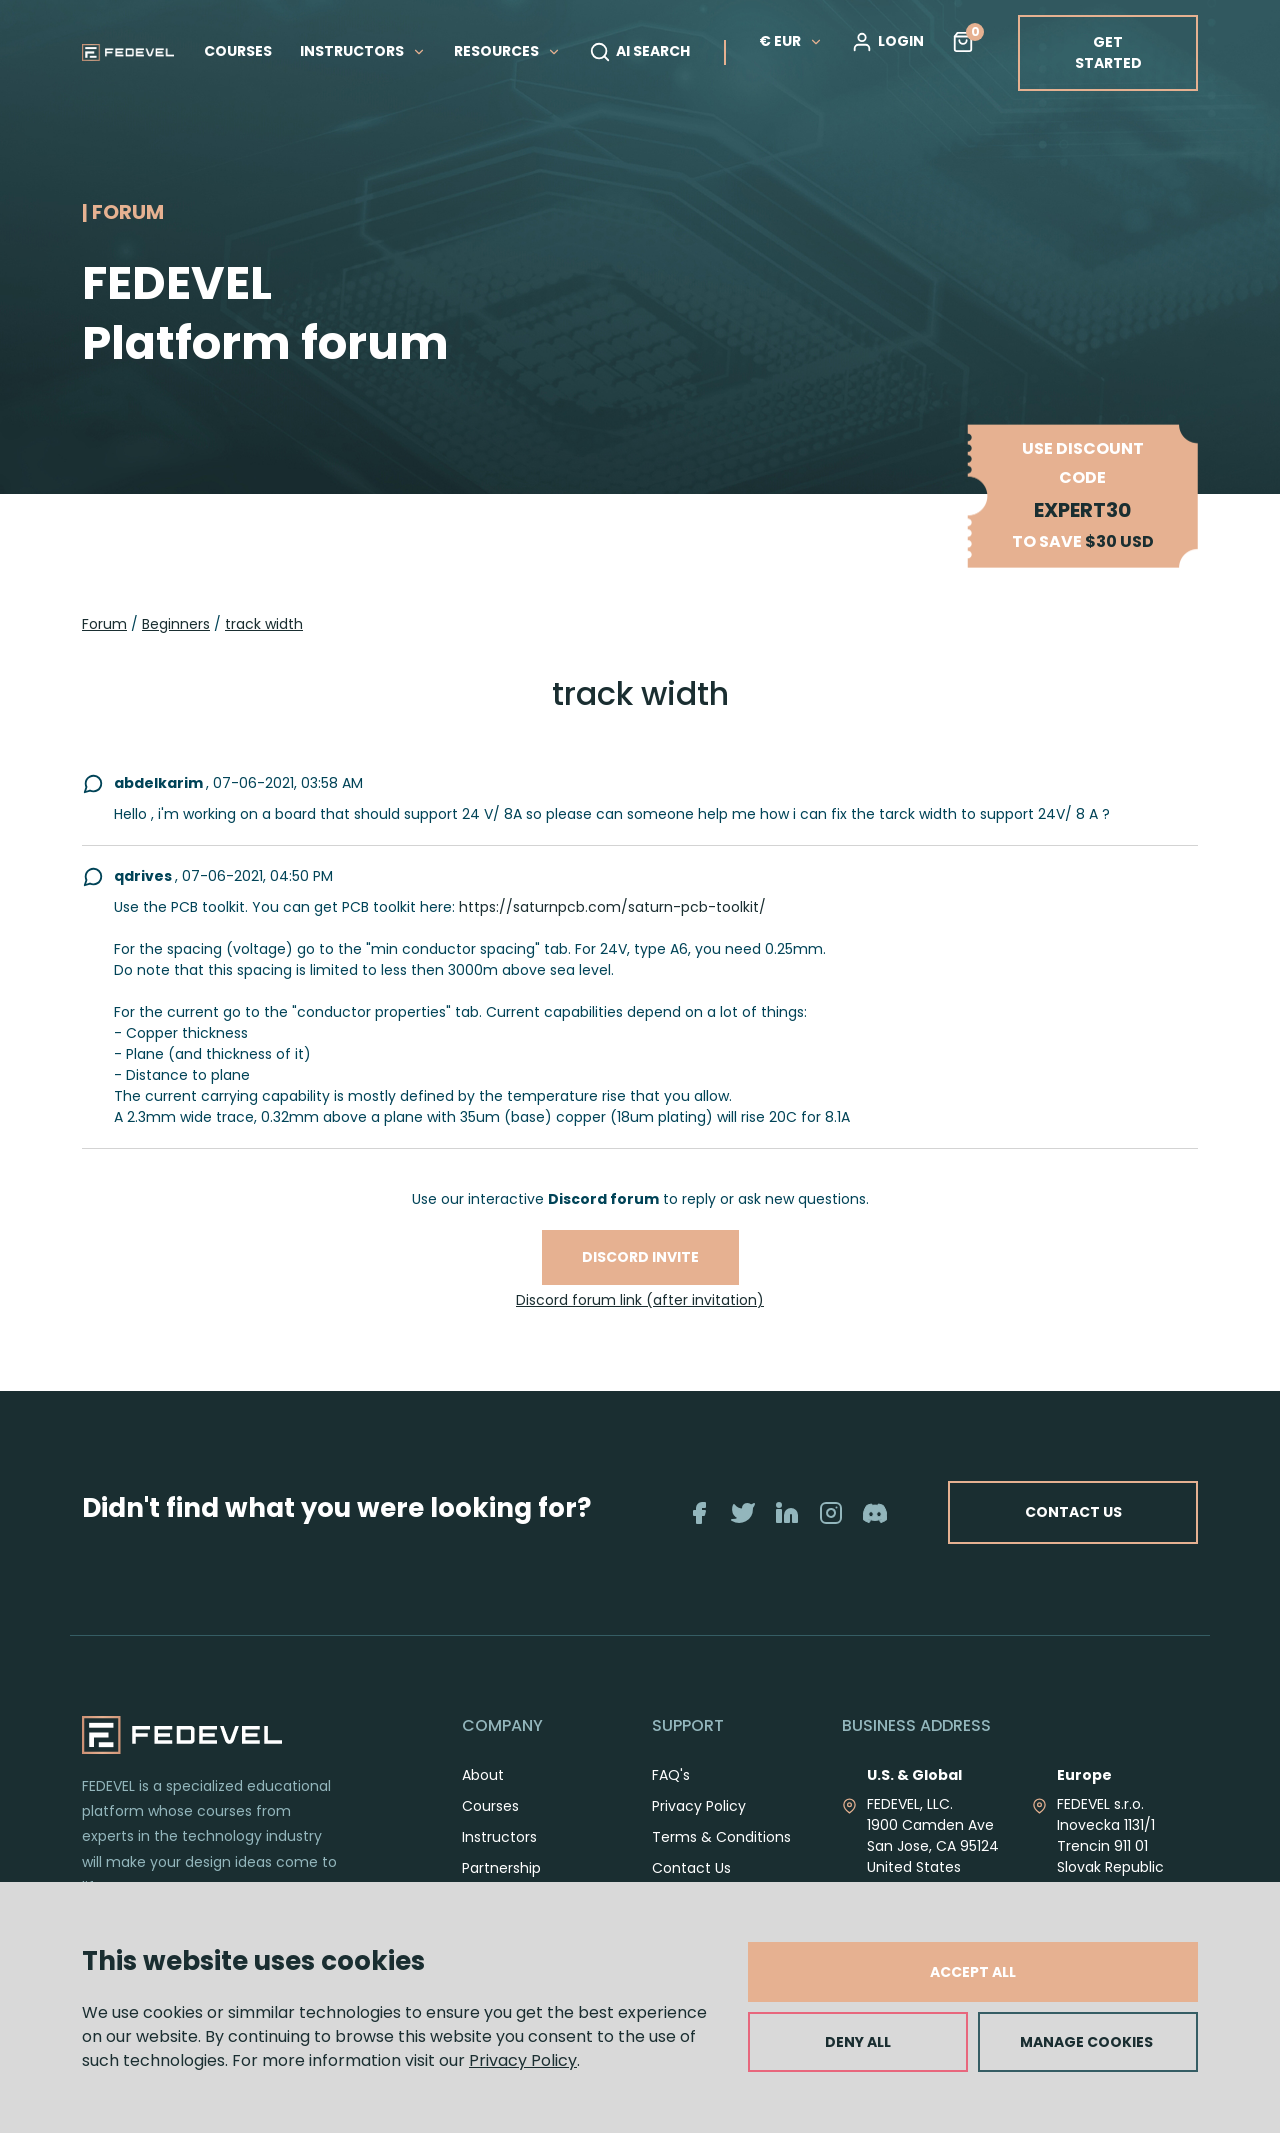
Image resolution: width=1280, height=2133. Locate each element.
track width (264, 624)
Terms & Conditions (721, 1859)
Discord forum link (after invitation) (640, 1300)
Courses (490, 1828)
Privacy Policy (523, 2060)
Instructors (499, 1859)
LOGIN (887, 42)
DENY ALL (858, 2042)
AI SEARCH (639, 52)
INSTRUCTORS (363, 51)
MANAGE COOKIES (1086, 2042)
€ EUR (791, 41)
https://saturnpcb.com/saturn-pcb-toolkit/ (612, 907)
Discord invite (640, 1257)
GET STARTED (1108, 52)
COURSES (238, 51)
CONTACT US (1147, 1523)
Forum (104, 624)
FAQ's (671, 1797)
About (483, 1797)
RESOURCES (507, 51)
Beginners (176, 624)
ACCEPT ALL (973, 1972)
